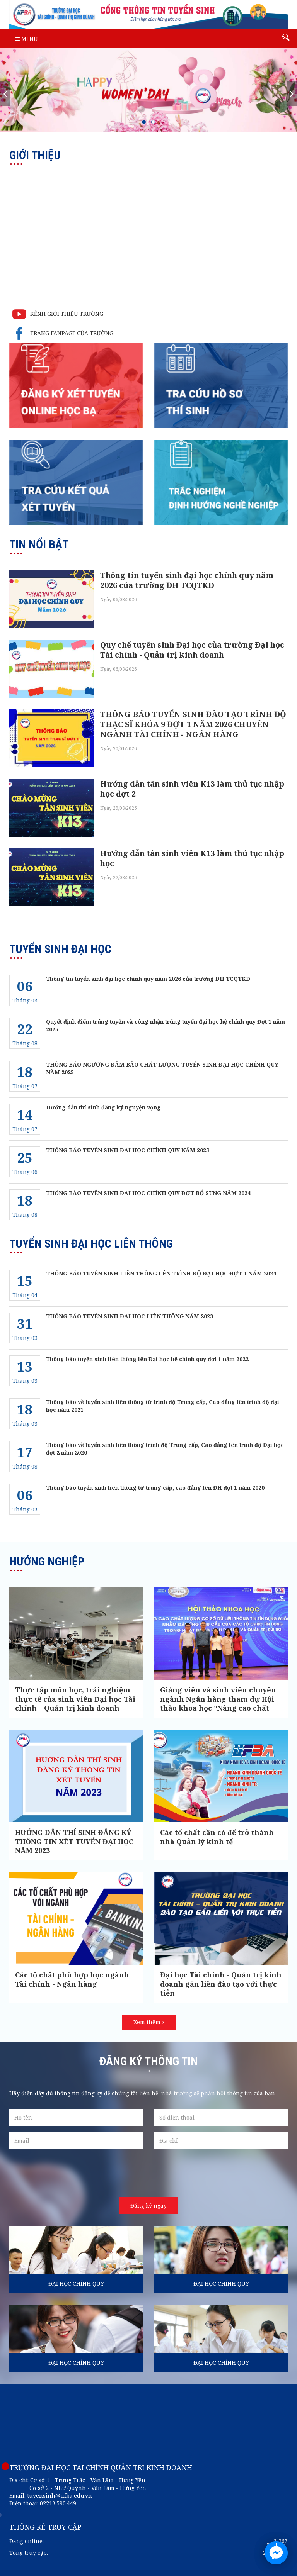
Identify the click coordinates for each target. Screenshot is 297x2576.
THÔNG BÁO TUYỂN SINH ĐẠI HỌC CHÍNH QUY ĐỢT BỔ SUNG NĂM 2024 (148, 1183)
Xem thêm (148, 2012)
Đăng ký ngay (148, 2195)
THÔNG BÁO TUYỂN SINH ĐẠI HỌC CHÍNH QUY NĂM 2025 (127, 1140)
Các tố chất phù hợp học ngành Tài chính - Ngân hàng (72, 1969)
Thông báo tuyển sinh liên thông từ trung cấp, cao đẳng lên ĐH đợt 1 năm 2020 (155, 1477)
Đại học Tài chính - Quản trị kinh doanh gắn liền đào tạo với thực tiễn (221, 1974)
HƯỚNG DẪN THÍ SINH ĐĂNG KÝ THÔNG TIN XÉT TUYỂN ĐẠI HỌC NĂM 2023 (74, 1831)
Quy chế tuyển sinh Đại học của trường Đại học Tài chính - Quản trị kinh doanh (192, 648)
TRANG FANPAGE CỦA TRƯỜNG (61, 333)
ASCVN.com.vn (173, 2568)
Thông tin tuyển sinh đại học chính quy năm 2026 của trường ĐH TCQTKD (186, 580)
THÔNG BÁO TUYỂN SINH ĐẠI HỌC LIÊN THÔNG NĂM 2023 (129, 1306)
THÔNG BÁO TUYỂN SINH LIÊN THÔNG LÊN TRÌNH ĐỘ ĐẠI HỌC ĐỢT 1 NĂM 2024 (161, 1263)
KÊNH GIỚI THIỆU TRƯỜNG (56, 314)
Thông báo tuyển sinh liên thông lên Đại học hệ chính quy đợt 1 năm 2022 (147, 1349)
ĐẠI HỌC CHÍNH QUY (76, 2274)
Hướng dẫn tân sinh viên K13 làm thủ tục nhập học (192, 850)
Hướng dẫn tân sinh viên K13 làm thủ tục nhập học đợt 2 (192, 783)
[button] (143, 122)
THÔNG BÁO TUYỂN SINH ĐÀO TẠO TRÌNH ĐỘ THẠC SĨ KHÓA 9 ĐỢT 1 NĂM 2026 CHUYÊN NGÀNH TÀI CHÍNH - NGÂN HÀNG (193, 720)
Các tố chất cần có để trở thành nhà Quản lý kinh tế (217, 1827)
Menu (26, 38)
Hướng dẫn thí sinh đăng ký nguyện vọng (103, 1097)
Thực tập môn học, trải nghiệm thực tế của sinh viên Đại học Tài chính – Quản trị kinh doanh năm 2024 (75, 1694)
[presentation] (5, 93)
